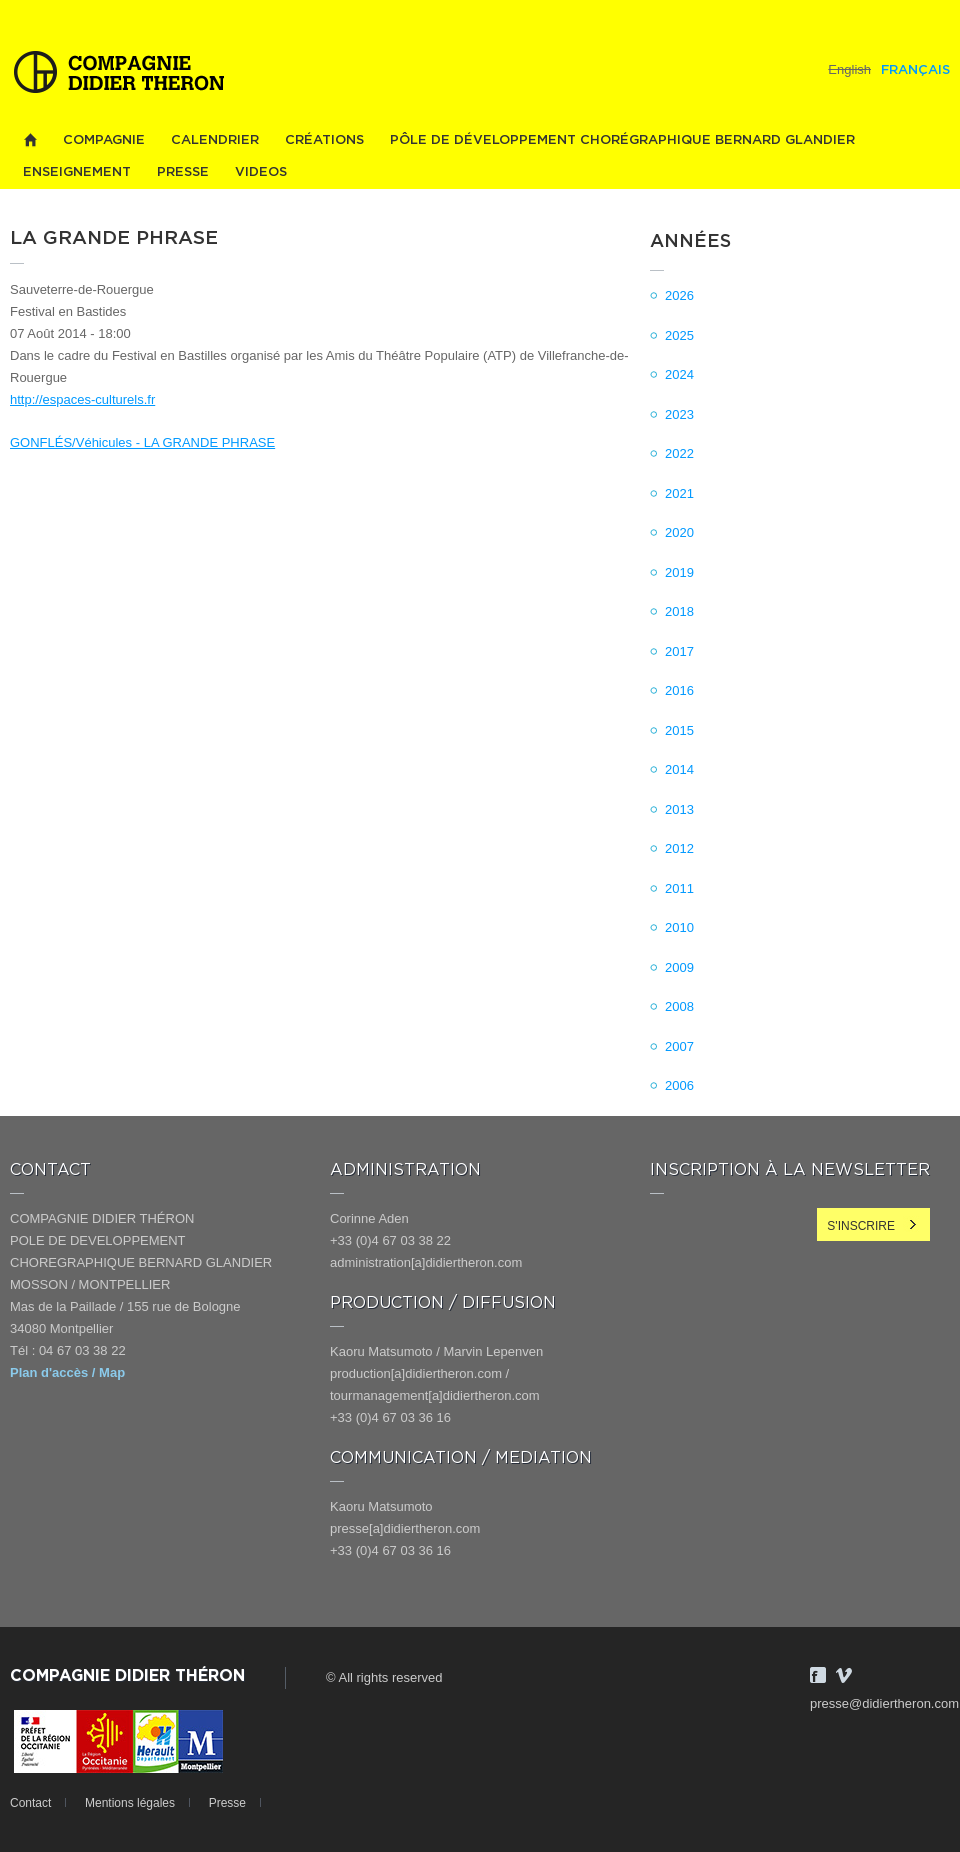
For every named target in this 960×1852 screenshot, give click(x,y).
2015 (679, 730)
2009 (679, 967)
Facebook (818, 1675)
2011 (679, 888)
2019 (679, 572)
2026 (679, 295)
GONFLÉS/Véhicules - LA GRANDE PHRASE (142, 442)
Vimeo (844, 1675)
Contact (30, 1803)
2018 (679, 611)
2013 (679, 809)
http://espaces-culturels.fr (82, 399)
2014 (679, 769)
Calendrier (215, 140)
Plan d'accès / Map (67, 1372)
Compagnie (104, 140)
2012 (679, 848)
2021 (679, 493)
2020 (679, 532)
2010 (679, 927)
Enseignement (77, 172)
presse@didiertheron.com (884, 1703)
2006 (679, 1085)
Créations (324, 140)
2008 (679, 1006)
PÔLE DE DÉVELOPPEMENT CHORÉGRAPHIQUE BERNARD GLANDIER (622, 140)
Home (30, 140)
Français (915, 70)
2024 (679, 374)
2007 (679, 1046)
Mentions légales (130, 1803)
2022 (679, 453)
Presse (183, 172)
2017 (679, 651)
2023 (679, 414)
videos (261, 172)
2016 (679, 690)
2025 (679, 335)
